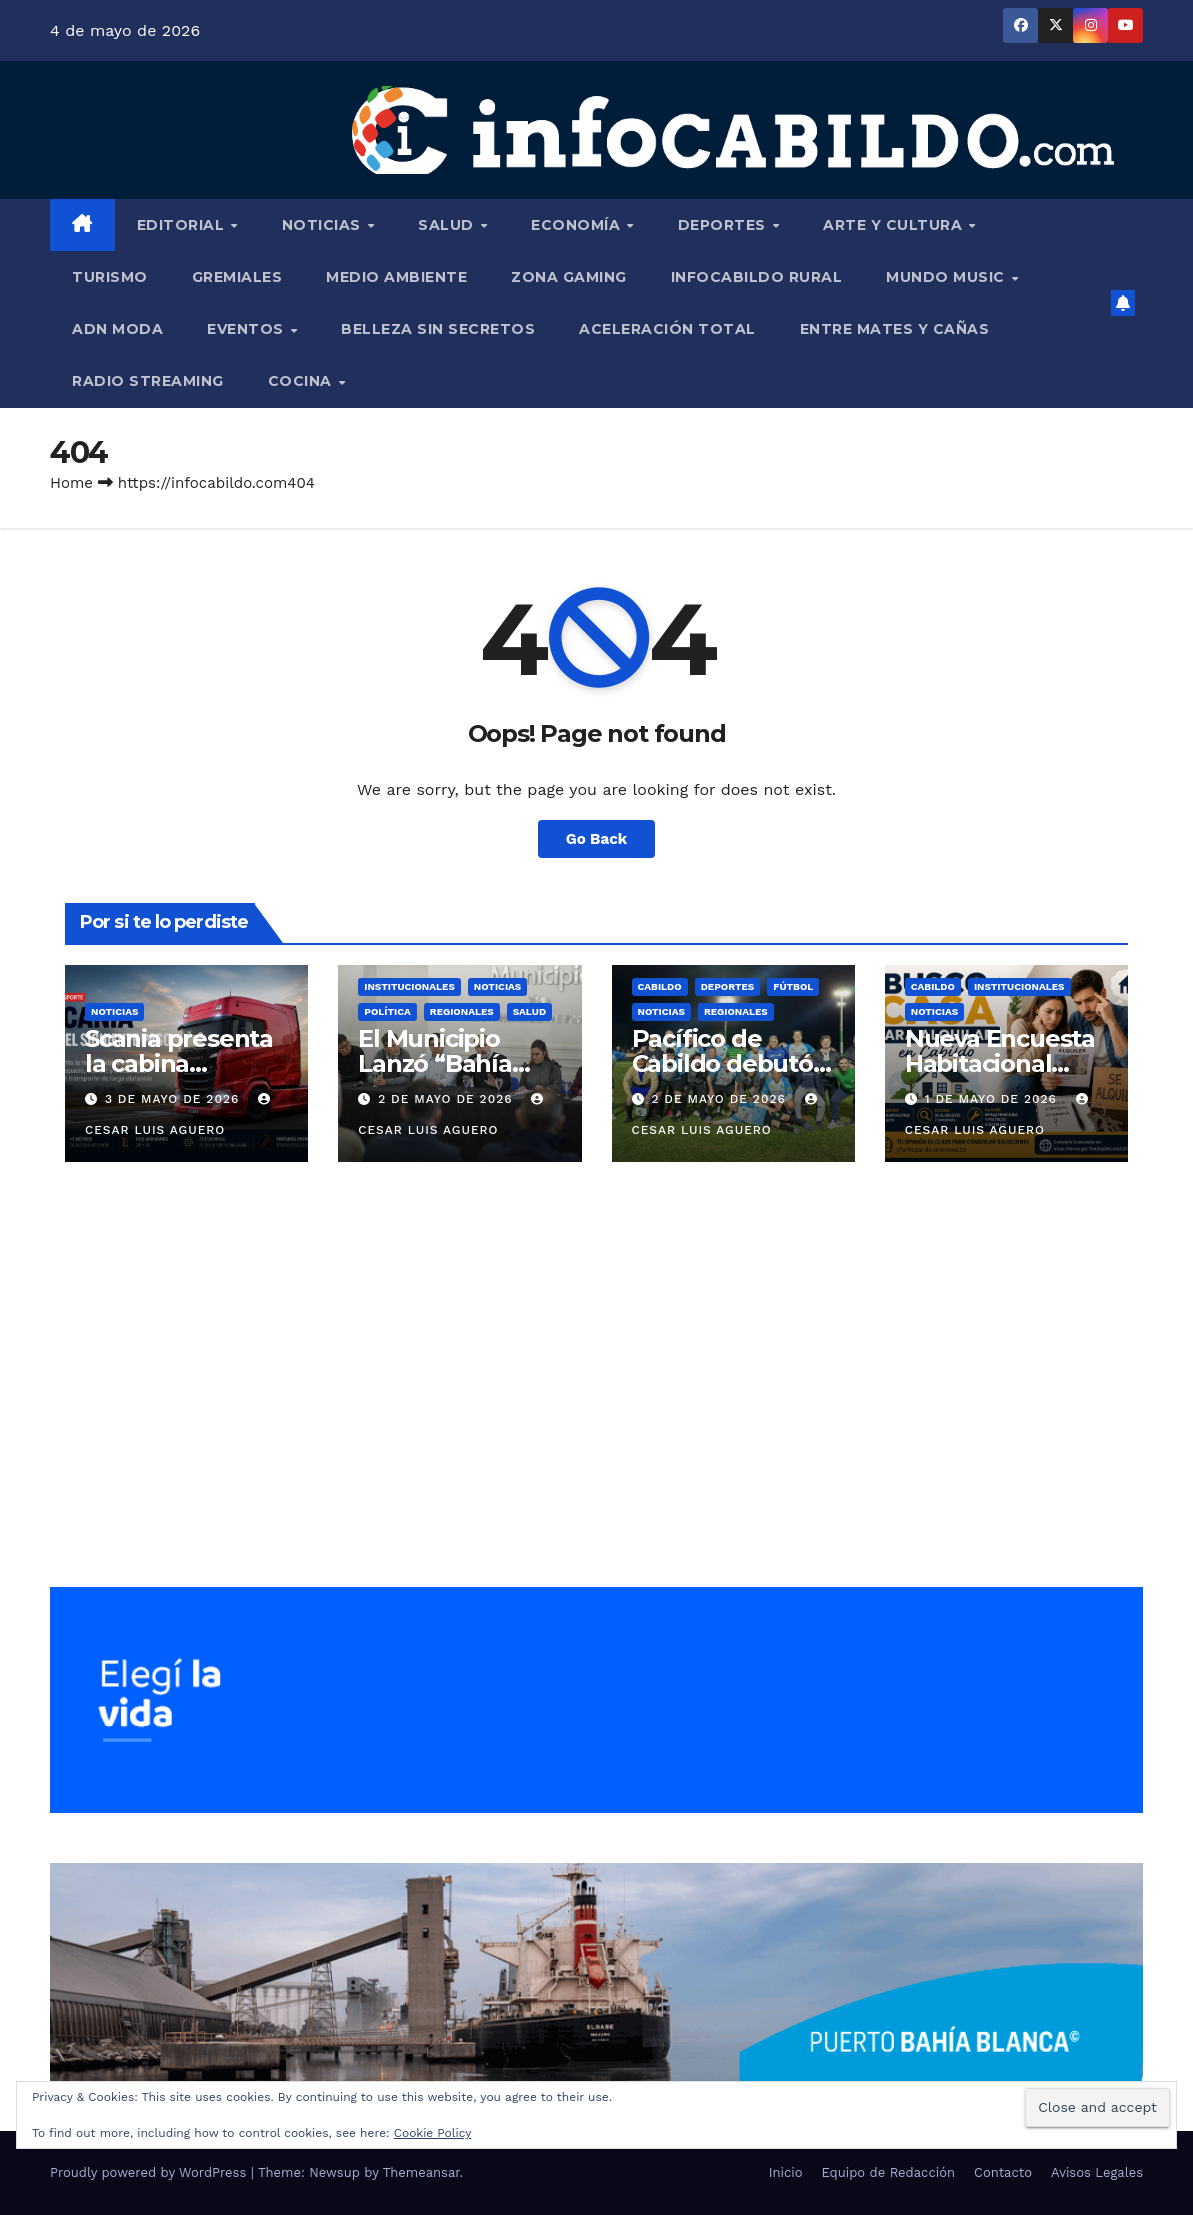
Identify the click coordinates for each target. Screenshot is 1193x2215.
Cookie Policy (433, 2133)
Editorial (183, 225)
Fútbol (793, 986)
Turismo (110, 277)
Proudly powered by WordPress (150, 2172)
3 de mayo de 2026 (174, 1099)
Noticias (324, 225)
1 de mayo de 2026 (993, 1099)
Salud (448, 225)
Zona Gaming (569, 277)
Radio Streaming (148, 381)
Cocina (302, 381)
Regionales (462, 1011)
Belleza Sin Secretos (438, 329)
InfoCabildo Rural (757, 277)
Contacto (1003, 2172)
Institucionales (409, 986)
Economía (578, 225)
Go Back (597, 839)
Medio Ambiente (396, 277)
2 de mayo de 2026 (447, 1099)
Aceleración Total (667, 329)
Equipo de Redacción (888, 2172)
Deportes (724, 225)
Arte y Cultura (895, 225)
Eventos (247, 329)
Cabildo (660, 986)
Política (387, 1011)
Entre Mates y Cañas (895, 329)
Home (71, 483)
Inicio (786, 2172)
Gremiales (237, 277)
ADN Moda (117, 329)
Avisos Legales (1097, 2172)
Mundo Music (947, 277)
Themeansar (421, 2172)
